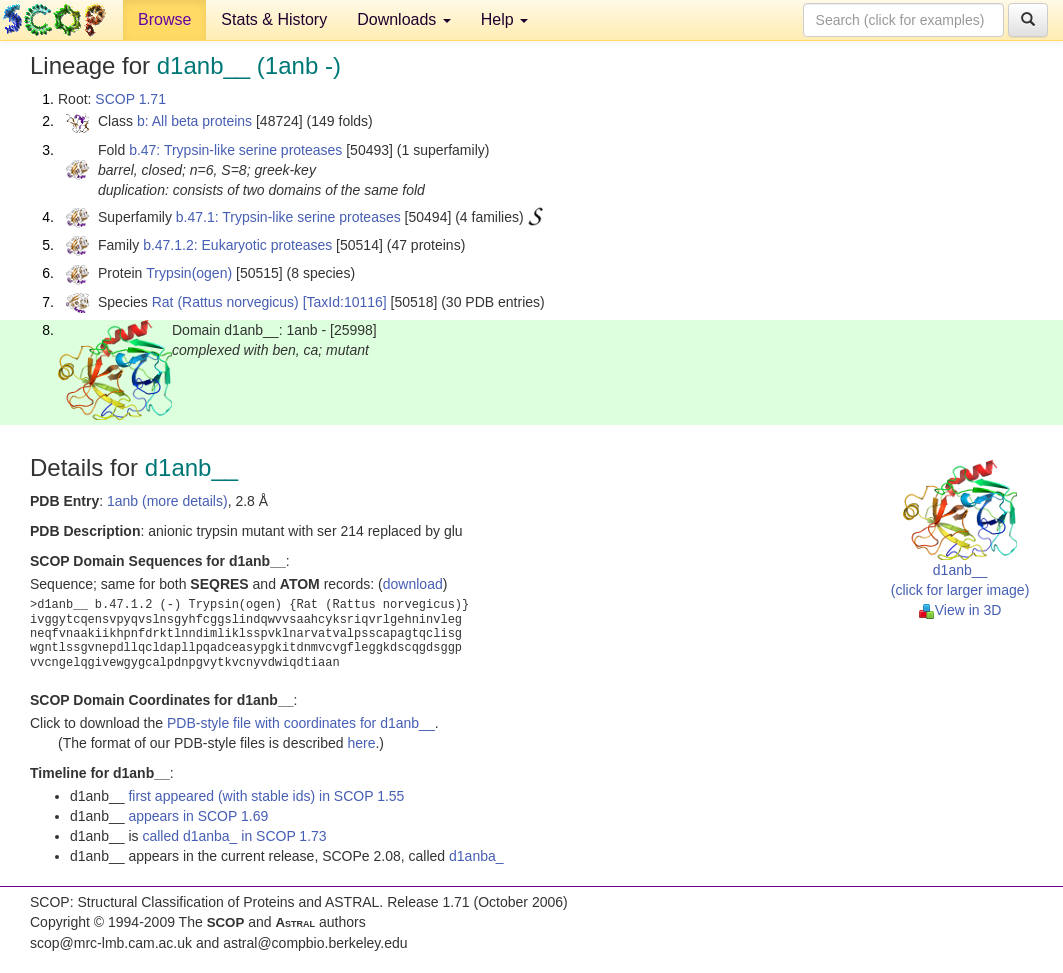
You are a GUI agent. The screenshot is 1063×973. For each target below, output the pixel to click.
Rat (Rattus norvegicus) (225, 302)
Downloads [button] (404, 19)
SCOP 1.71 (130, 99)
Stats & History (274, 19)
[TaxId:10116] (345, 302)
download (413, 584)
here (361, 743)
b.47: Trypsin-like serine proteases (235, 150)
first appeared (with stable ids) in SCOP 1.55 (266, 796)
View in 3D (960, 610)
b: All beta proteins (194, 121)
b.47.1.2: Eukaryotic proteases (237, 245)
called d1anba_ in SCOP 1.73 (234, 836)
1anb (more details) (167, 501)
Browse (164, 19)
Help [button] (504, 19)
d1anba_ (476, 856)
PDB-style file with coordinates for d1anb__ (301, 723)
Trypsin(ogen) (189, 273)
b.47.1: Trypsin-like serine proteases (288, 217)
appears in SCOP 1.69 (198, 816)
